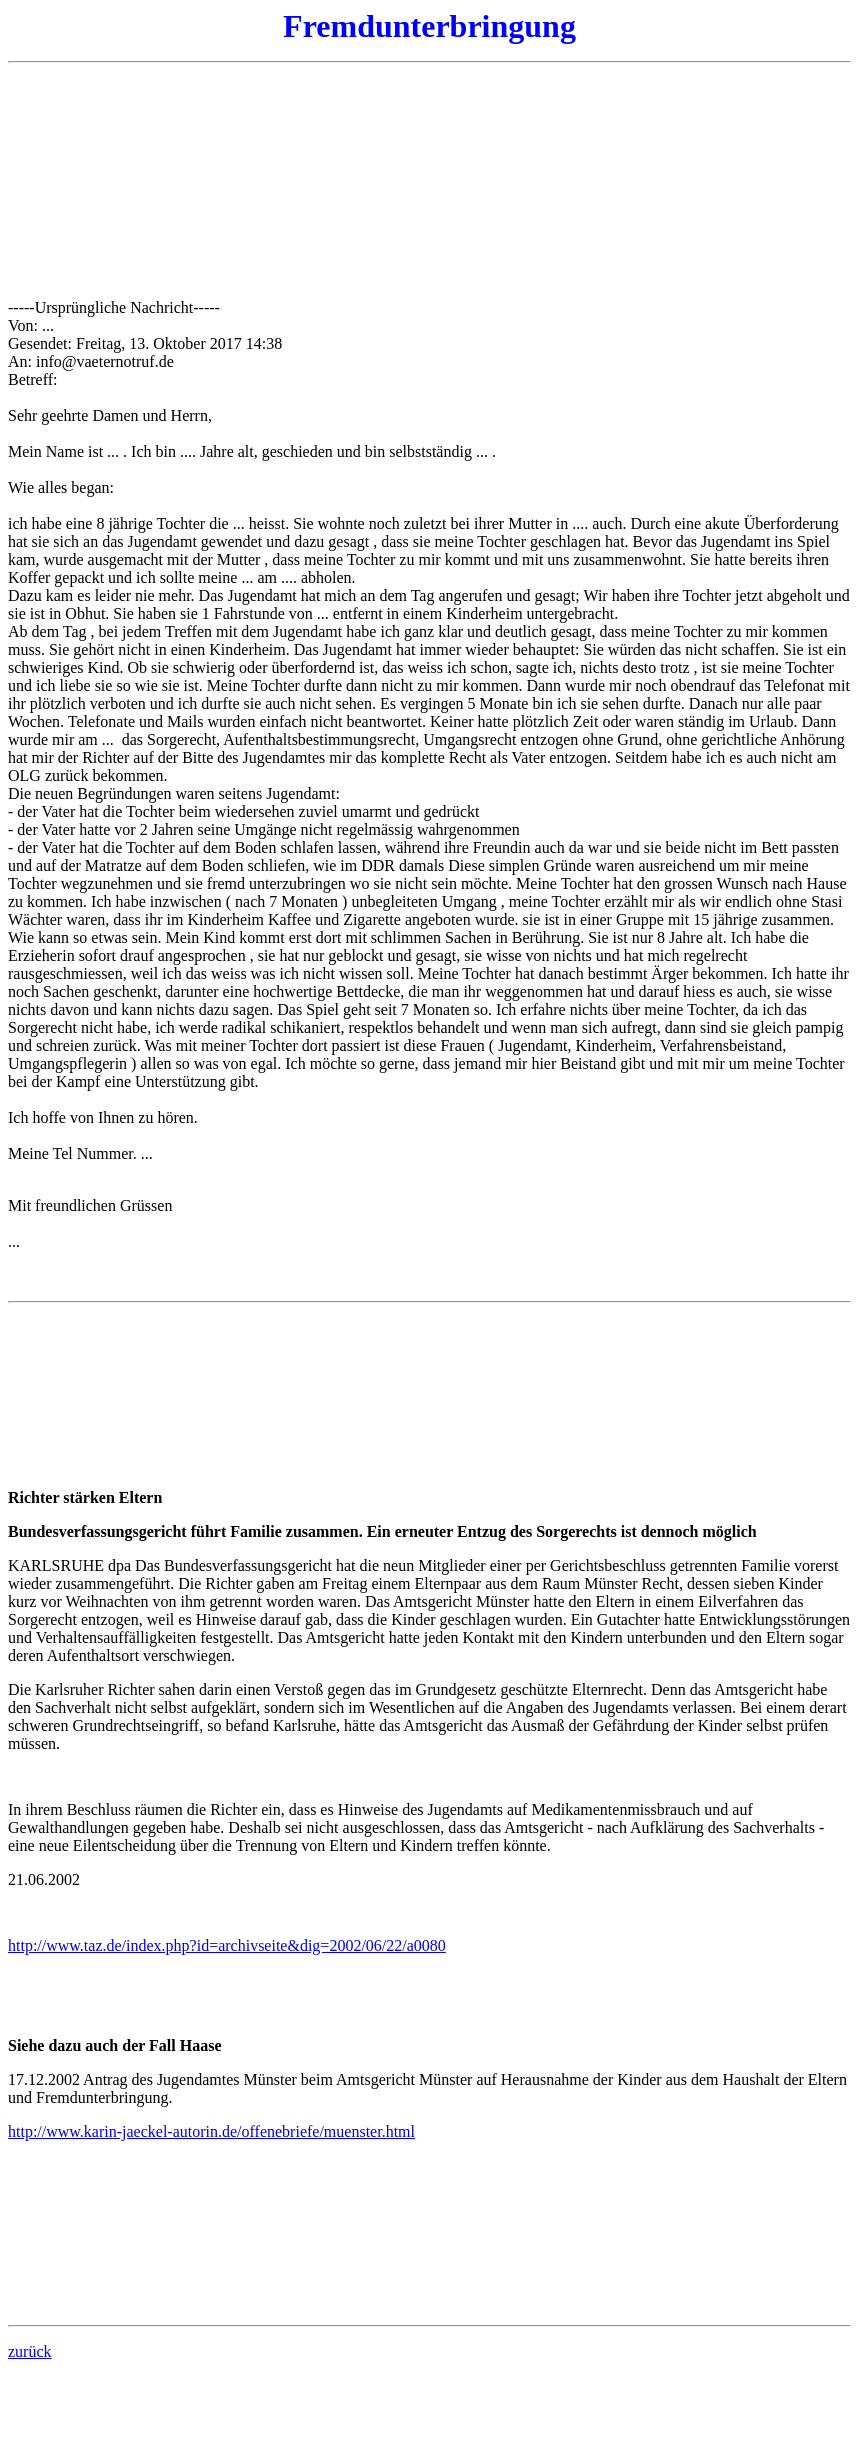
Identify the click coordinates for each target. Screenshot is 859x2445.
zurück (30, 2351)
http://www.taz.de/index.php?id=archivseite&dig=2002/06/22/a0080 (227, 1945)
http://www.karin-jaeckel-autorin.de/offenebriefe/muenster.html (211, 2131)
